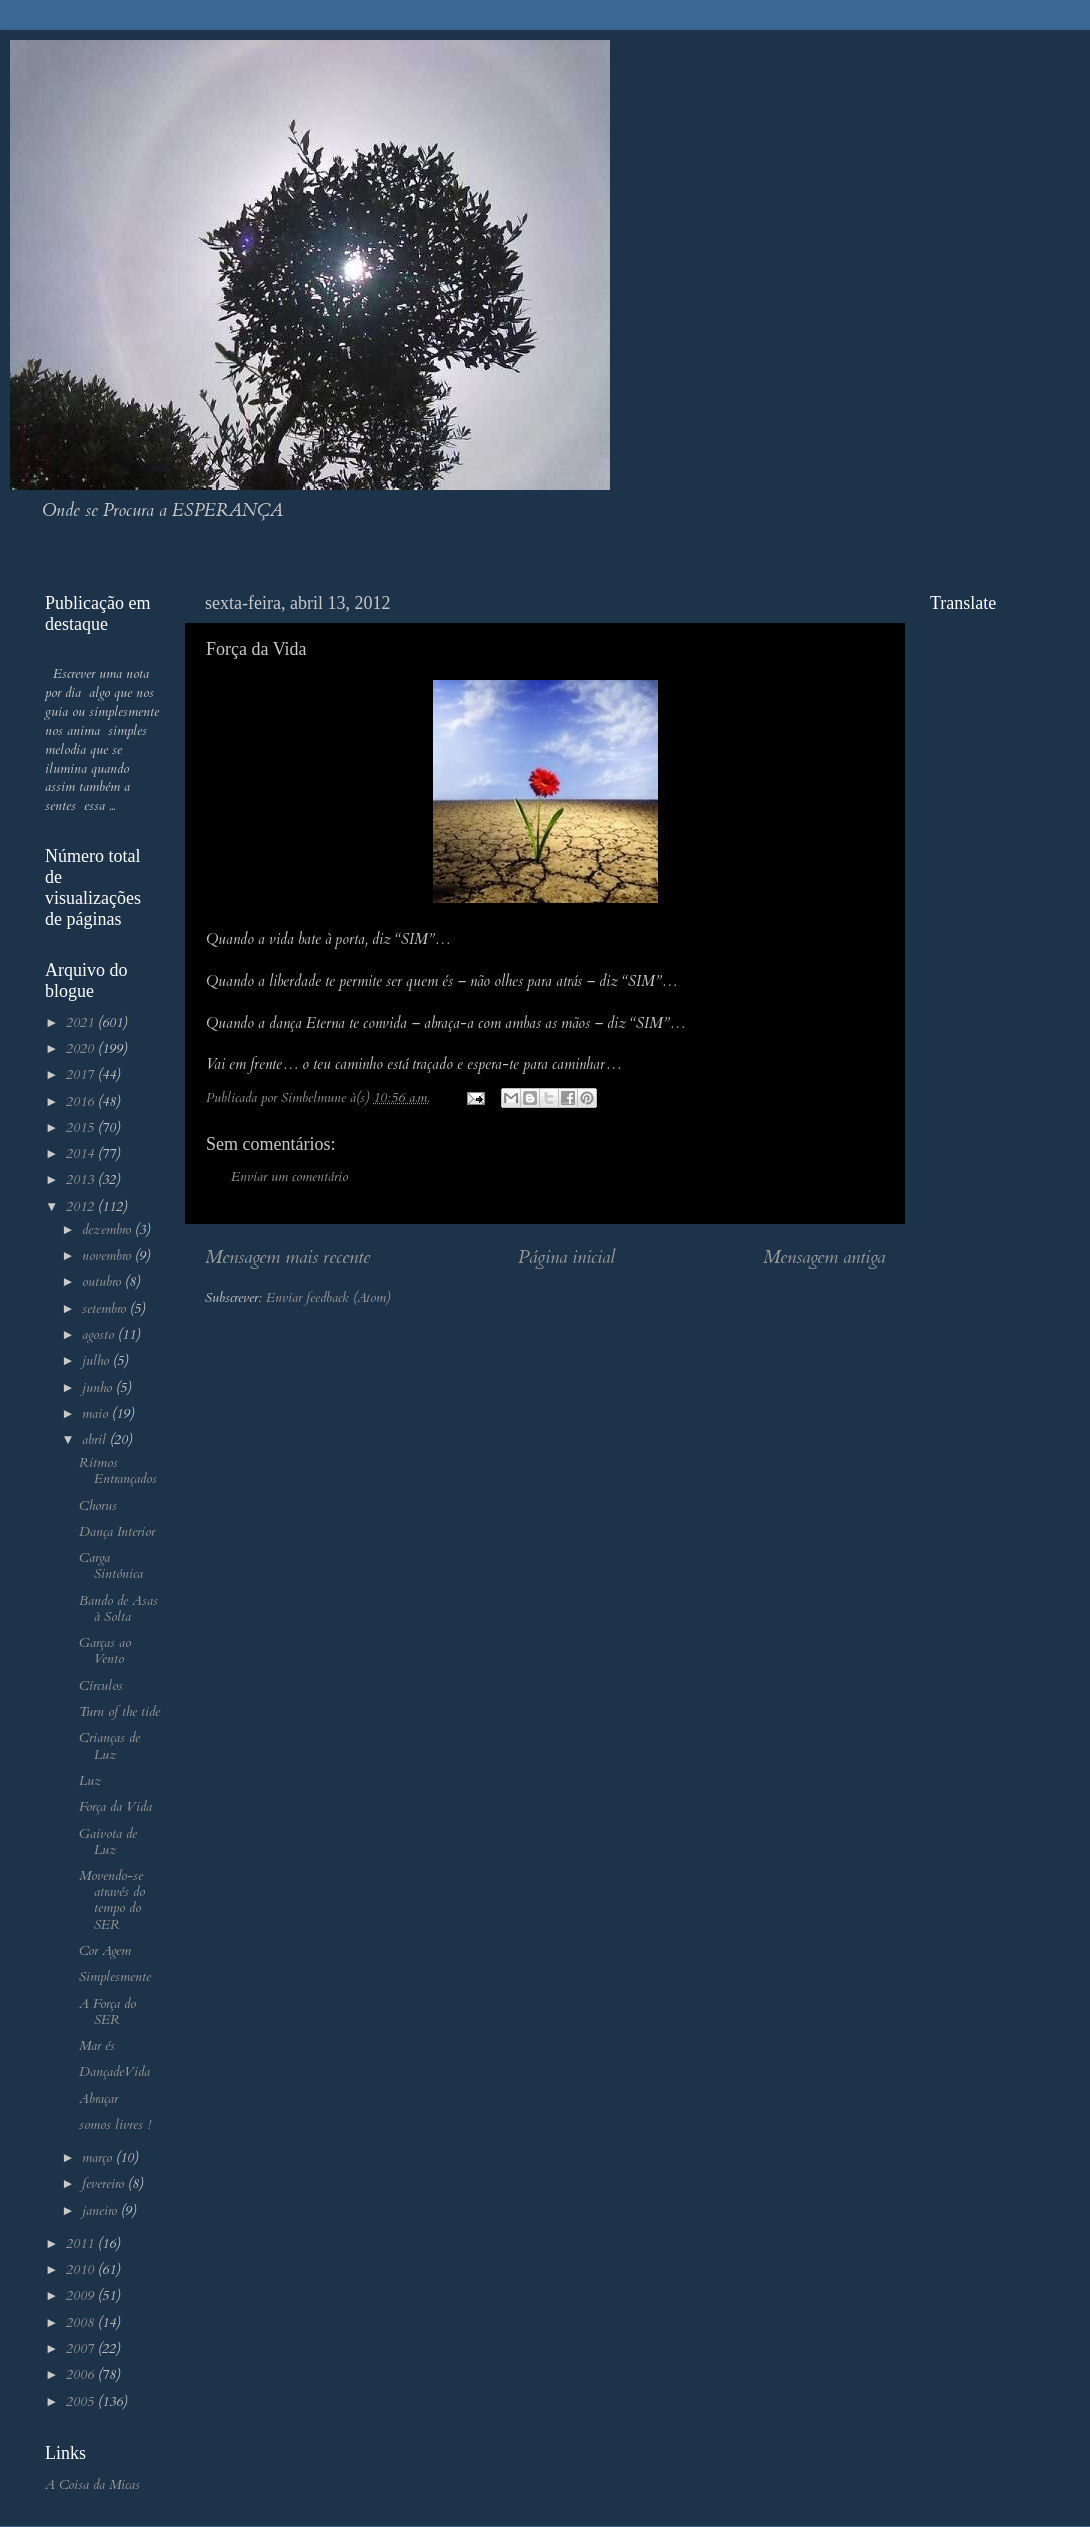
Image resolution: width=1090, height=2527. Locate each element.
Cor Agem (105, 1951)
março (99, 2158)
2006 (82, 2375)
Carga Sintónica (111, 1566)
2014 (82, 1154)
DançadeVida (114, 2072)
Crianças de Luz (109, 1746)
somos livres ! (115, 2125)
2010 (82, 2270)
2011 (82, 2244)
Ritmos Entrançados (118, 1471)
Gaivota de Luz (108, 1842)
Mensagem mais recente (287, 1257)
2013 (82, 1180)
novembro (108, 1256)
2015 (82, 1128)
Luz (90, 1781)
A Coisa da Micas (92, 2485)
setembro (106, 1309)
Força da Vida (115, 1807)
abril (96, 1440)
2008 (82, 2323)
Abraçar (98, 2099)
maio (97, 1414)
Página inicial (566, 1257)
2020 (82, 1049)
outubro (103, 1282)
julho (97, 1361)
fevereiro (105, 2184)
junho (99, 1388)
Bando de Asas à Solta (118, 1609)
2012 (82, 1207)
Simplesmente (115, 1977)
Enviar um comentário (289, 1177)
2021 (82, 1023)
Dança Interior (117, 1532)
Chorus (98, 1506)
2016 (82, 1102)
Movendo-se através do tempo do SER (112, 1900)
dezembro (108, 1230)
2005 (82, 2402)
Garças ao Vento (105, 1651)
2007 (82, 2349)
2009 (82, 2296)
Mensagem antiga (824, 1257)
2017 (82, 1075)
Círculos (101, 1686)
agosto (100, 1335)
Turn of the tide (119, 1712)
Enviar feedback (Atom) (328, 1298)
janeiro (101, 2211)
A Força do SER (107, 2012)
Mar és (97, 2046)
